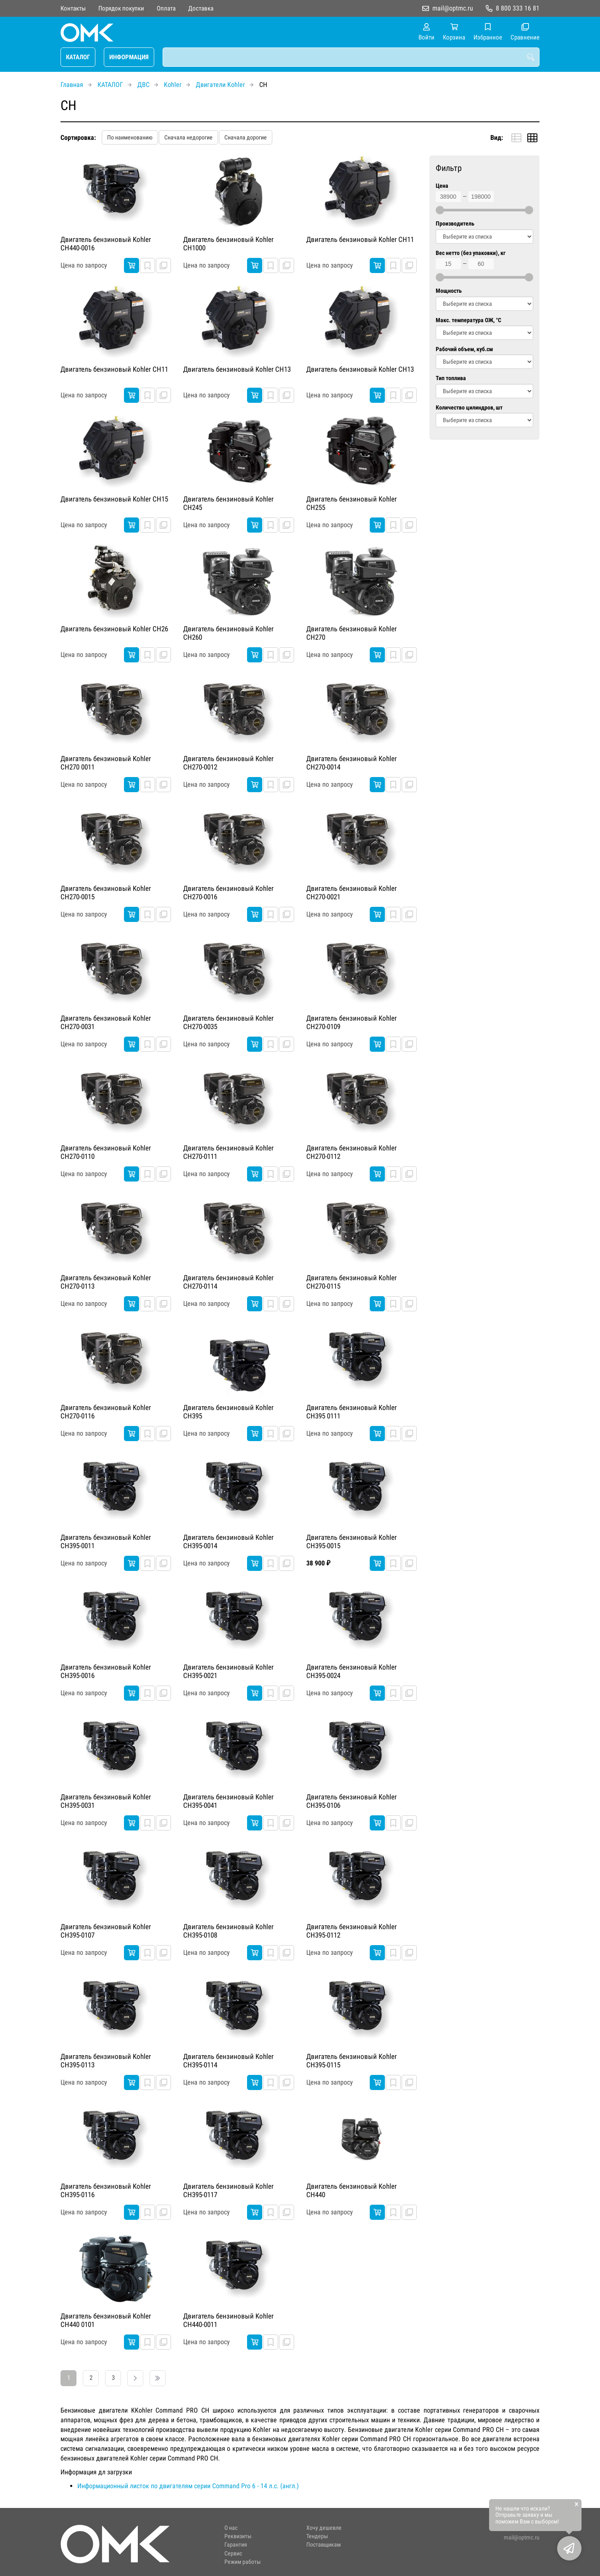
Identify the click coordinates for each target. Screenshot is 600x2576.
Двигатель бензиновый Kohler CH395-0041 (228, 1801)
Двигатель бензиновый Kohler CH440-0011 (228, 2320)
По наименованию (130, 137)
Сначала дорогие (245, 137)
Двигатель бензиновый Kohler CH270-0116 (106, 1411)
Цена (442, 186)
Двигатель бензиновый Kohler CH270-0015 (106, 892)
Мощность (449, 291)
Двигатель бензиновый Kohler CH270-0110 (106, 1152)
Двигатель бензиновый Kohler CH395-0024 (351, 1671)
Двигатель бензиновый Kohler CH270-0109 (351, 1022)
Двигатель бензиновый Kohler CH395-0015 (351, 1541)
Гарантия (235, 2545)
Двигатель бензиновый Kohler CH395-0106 (351, 1801)
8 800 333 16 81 (517, 8)
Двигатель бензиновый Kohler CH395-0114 (228, 2060)
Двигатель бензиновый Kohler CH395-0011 (106, 1541)
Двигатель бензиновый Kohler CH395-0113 (106, 2060)
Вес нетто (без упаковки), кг (470, 253)
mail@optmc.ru (452, 8)
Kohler (173, 85)
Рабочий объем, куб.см (464, 349)
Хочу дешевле (324, 2528)
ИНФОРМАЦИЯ (129, 57)
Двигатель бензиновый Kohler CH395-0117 (228, 2190)
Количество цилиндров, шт (469, 407)
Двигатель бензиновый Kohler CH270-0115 (351, 1282)
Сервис (233, 2553)
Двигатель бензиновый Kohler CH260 (228, 633)
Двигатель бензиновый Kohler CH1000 (228, 243)
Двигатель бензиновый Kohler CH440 (351, 2190)
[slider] (440, 210)
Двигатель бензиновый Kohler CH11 (360, 239)
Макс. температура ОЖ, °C (468, 320)
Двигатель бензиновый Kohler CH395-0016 (106, 1671)
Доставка (200, 8)
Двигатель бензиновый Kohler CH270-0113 (106, 1282)
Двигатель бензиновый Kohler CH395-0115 (351, 2060)
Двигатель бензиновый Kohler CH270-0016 (228, 892)
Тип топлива (451, 378)
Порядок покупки (121, 8)
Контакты (73, 8)
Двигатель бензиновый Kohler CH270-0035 (228, 1022)
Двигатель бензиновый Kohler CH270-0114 (228, 1282)
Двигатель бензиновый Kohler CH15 (114, 499)
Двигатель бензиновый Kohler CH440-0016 (106, 243)
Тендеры (317, 2536)
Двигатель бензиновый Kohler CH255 (351, 503)
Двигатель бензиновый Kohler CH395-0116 (106, 2190)
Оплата (166, 8)
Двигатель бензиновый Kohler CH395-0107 (106, 1930)
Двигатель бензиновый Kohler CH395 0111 (351, 1411)
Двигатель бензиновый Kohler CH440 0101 (106, 2320)
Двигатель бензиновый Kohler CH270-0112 (351, 1152)
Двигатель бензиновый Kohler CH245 (228, 503)
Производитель (455, 224)
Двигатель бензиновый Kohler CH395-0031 (106, 1801)
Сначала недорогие (188, 137)
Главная (72, 85)
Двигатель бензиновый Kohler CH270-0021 (351, 892)
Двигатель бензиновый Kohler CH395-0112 (351, 1930)
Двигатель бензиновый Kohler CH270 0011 (106, 762)
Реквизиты (238, 2536)
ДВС (143, 85)
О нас (230, 2528)
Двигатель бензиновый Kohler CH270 (351, 633)
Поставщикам (323, 2545)
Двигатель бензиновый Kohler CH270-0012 (228, 762)
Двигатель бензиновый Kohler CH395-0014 (228, 1541)
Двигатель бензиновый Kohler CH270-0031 (106, 1022)
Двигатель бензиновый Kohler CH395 (228, 1411)
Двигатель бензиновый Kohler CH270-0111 (228, 1152)
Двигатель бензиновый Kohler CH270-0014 (351, 762)
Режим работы (242, 2562)
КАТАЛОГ (78, 57)
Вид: (496, 138)
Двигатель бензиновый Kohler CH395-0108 (228, 1930)
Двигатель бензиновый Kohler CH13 (237, 369)
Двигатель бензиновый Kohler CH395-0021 (228, 1671)
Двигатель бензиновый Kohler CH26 (114, 629)
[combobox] (351, 57)
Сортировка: (78, 138)
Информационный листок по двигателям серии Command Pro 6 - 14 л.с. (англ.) (188, 2486)
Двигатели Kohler (220, 85)
